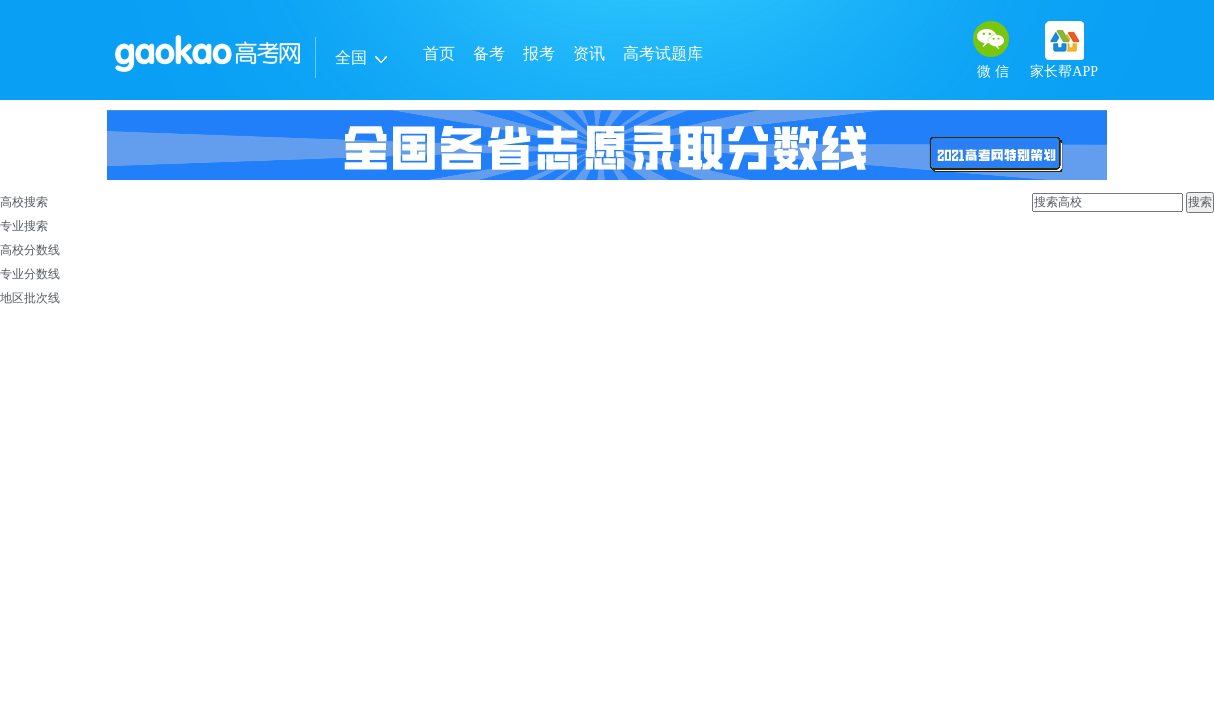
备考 (489, 53)
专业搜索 (24, 226)
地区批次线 (30, 298)
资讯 (589, 53)
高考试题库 (663, 53)
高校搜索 (24, 202)
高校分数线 (30, 250)
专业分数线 (30, 274)
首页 (439, 53)
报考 (539, 53)
